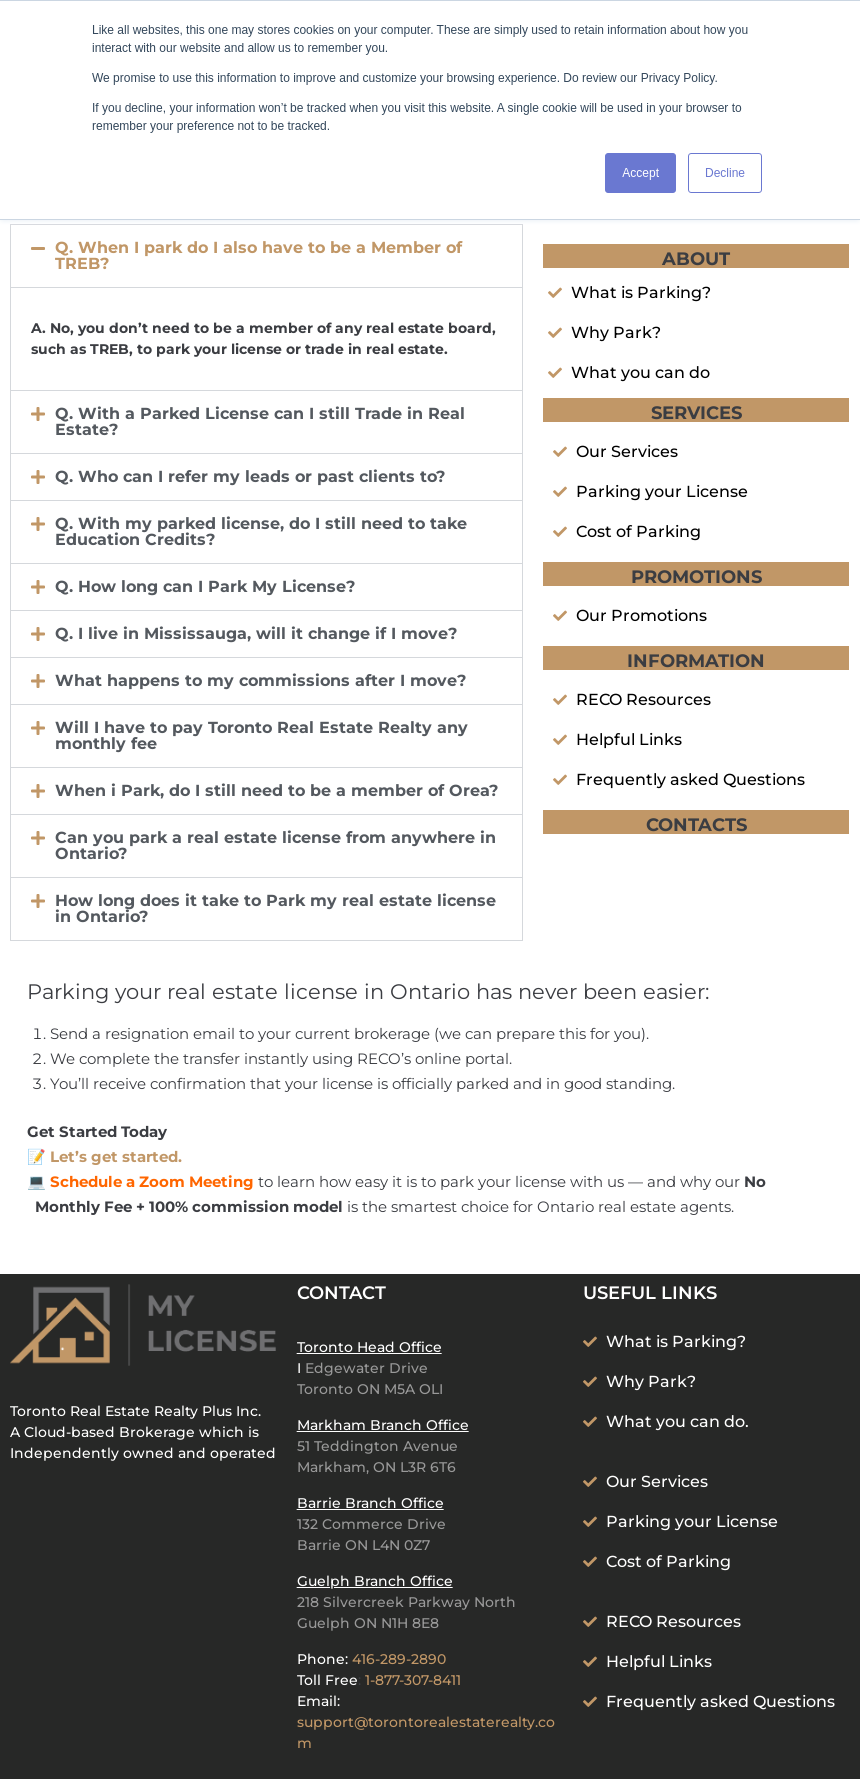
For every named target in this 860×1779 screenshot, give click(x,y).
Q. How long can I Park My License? (205, 586)
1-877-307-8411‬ (413, 1680)
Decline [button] (725, 173)
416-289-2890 (399, 1659)
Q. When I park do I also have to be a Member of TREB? (258, 255)
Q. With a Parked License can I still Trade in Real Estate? (260, 421)
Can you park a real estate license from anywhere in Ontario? (275, 845)
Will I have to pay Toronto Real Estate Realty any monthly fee (261, 735)
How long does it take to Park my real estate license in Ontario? (275, 908)
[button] (266, 256)
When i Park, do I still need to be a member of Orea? (276, 790)
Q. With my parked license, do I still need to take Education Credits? (261, 531)
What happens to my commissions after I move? (260, 680)
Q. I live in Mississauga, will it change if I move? (256, 633)
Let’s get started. (116, 1156)
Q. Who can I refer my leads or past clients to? (250, 476)
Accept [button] (640, 173)
